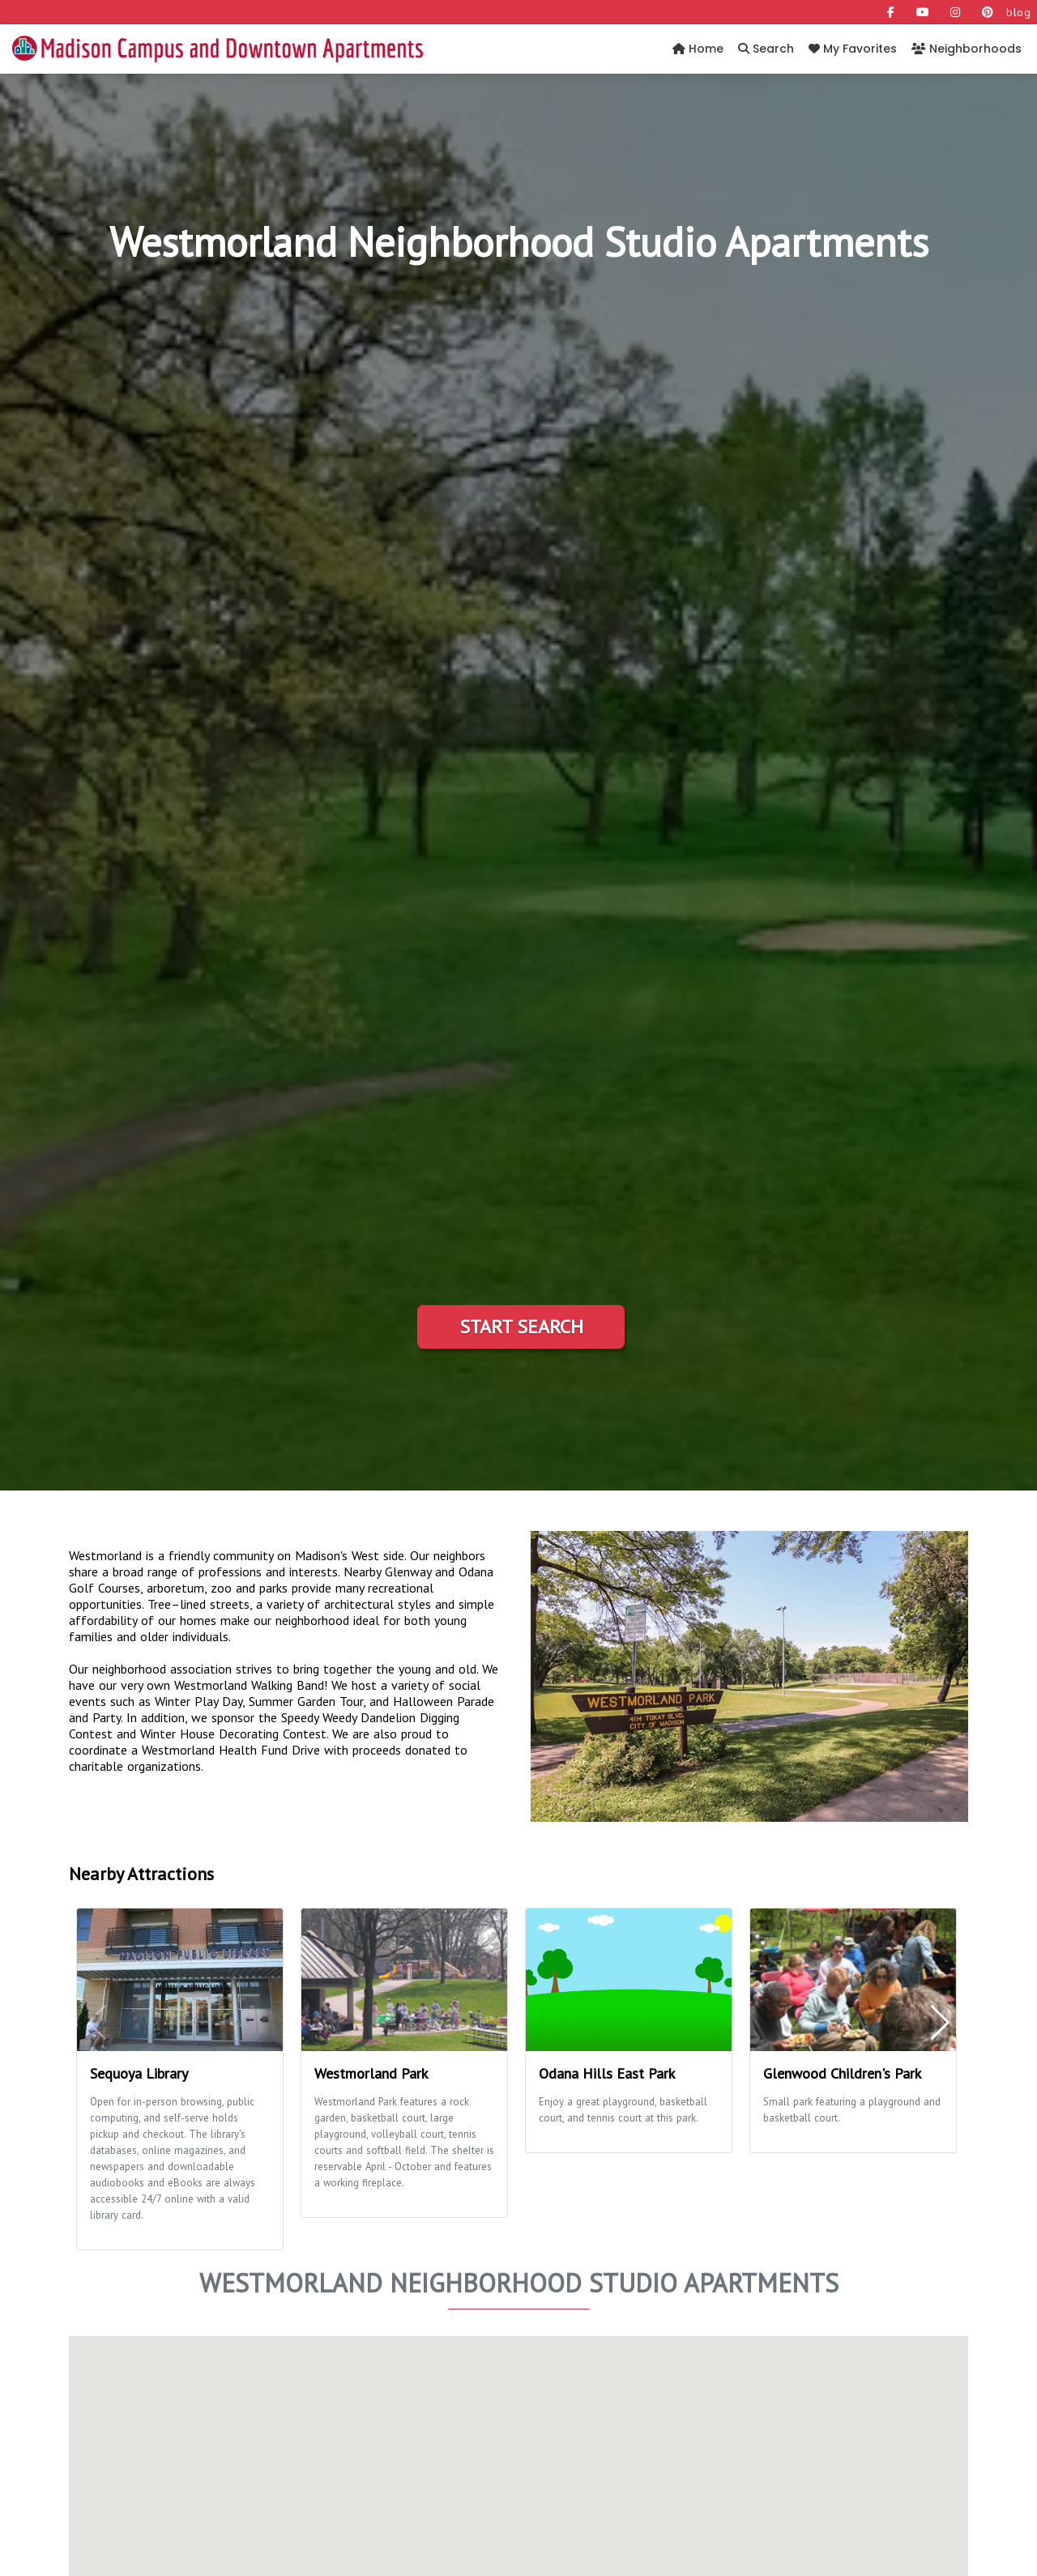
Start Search (521, 1326)
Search (766, 49)
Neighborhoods (966, 49)
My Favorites (853, 49)
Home (697, 49)
